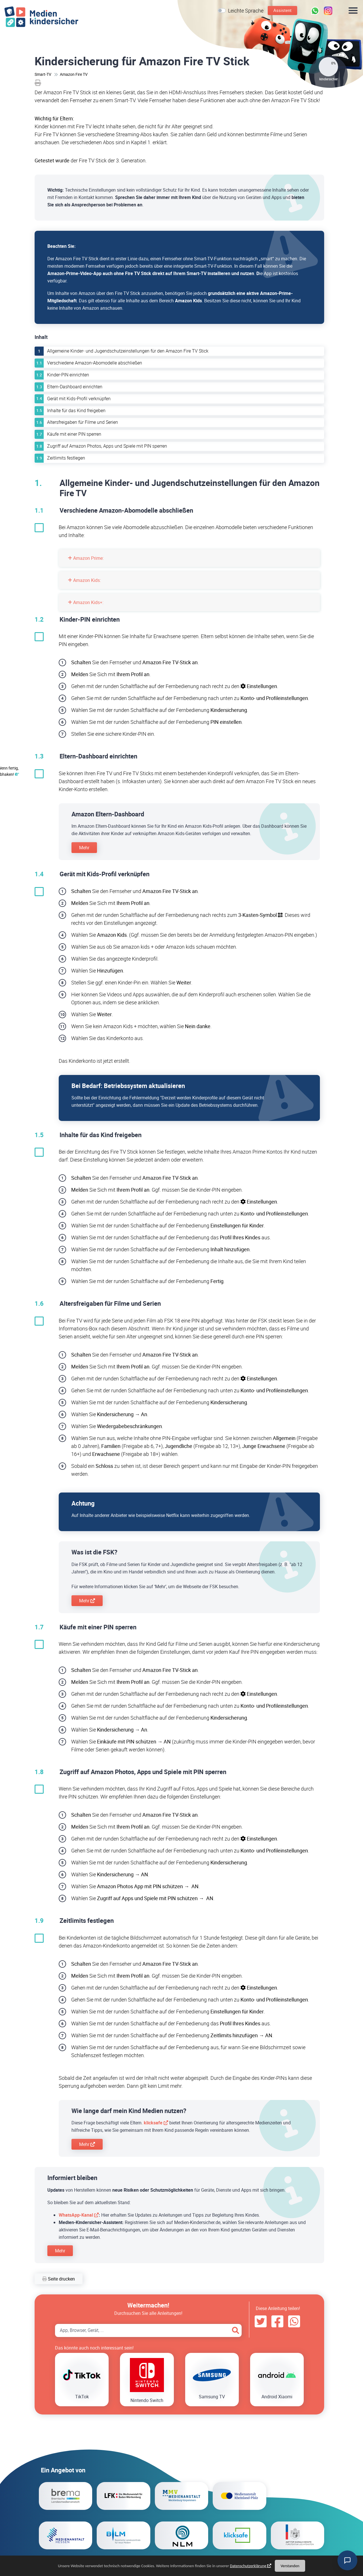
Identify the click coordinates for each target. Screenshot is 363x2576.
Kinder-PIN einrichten (68, 375)
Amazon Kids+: (86, 602)
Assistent (282, 10)
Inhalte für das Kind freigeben (76, 410)
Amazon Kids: (84, 580)
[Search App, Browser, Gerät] (148, 2330)
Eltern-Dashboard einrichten (74, 386)
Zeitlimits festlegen (66, 458)
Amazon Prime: (86, 558)
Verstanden (289, 2565)
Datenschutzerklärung (248, 2565)
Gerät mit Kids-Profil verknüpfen (79, 398)
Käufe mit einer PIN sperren (74, 434)
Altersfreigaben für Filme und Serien (82, 422)
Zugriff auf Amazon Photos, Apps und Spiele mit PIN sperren (107, 446)
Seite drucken (58, 2279)
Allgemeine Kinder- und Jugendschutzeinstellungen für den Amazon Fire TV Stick (127, 351)
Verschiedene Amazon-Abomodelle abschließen (94, 363)
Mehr (84, 847)
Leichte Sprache (245, 10)
